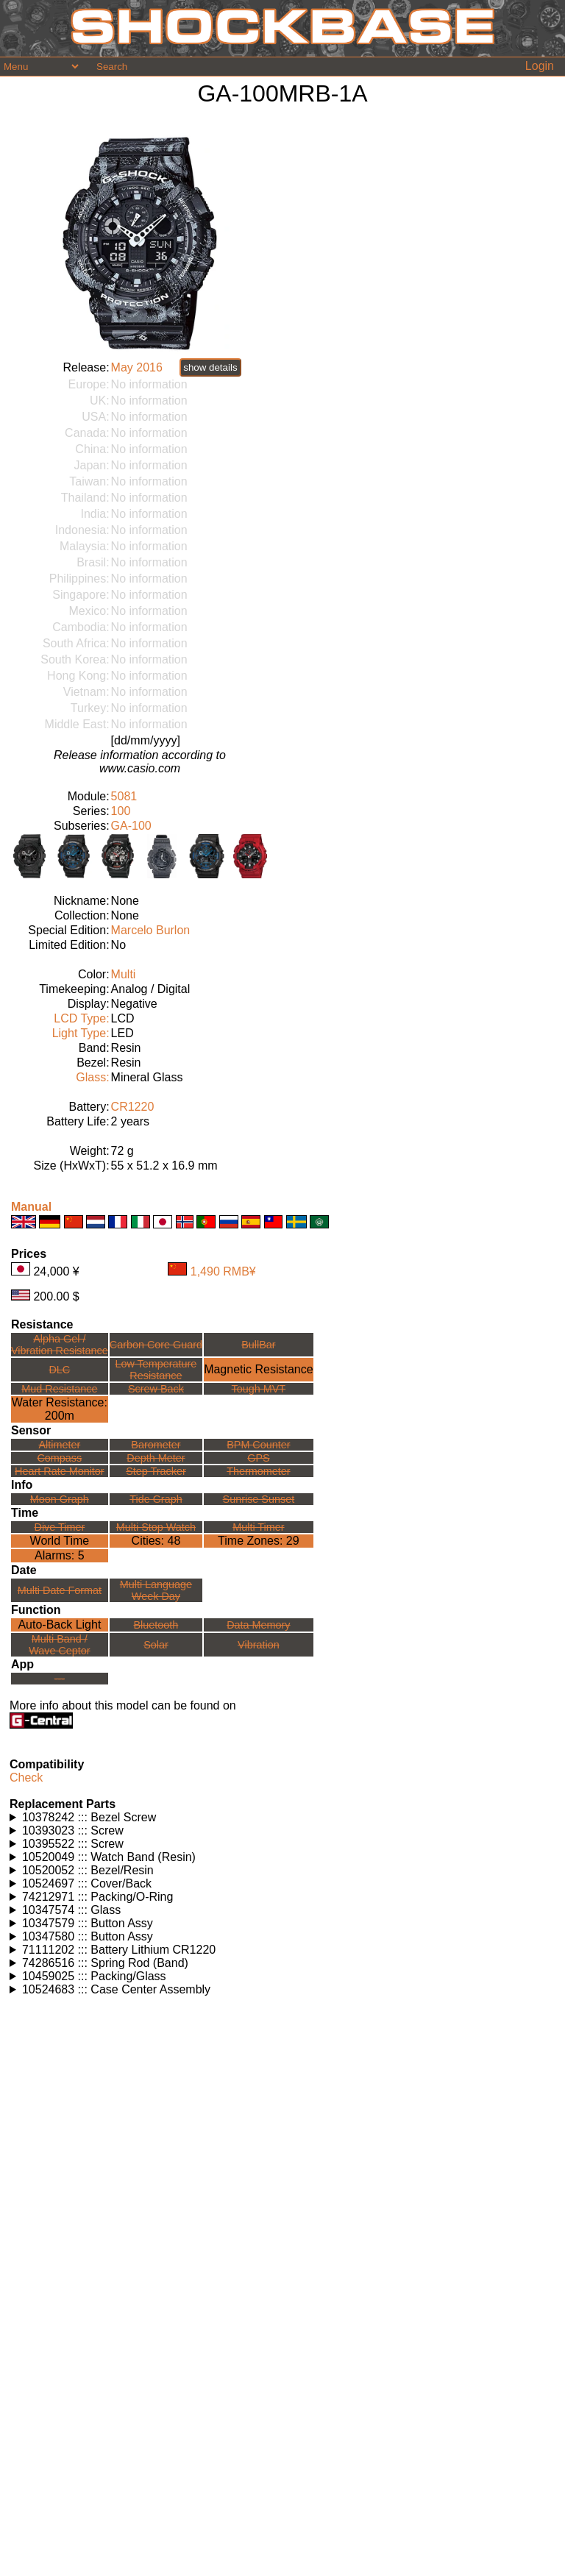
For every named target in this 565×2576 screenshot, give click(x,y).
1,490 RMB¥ (223, 1271)
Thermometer (258, 1471)
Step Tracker (156, 1471)
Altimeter (59, 1445)
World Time (60, 1540)
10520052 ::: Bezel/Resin (88, 1870)
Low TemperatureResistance (155, 1369)
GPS (258, 1458)
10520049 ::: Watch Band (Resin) (109, 1857)
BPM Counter (258, 1445)
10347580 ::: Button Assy (87, 1936)
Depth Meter (156, 1458)
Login (539, 66)
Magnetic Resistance (258, 1369)
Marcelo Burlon (151, 930)
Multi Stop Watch (156, 1527)
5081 (124, 796)
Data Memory (258, 1625)
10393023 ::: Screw (73, 1830)
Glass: (92, 1077)
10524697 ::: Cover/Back (87, 1883)
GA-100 (131, 825)
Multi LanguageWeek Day (156, 1590)
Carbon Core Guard (156, 1345)
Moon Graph (59, 1499)
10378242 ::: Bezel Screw (89, 1817)
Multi (123, 974)
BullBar (258, 1345)
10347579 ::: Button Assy (87, 1923)
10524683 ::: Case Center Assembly (116, 1989)
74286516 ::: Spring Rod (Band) (105, 1963)
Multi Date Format (60, 1590)
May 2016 (137, 367)
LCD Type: (81, 1018)
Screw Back (156, 1389)
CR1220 (132, 1106)
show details (210, 367)
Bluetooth (156, 1625)
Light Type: (81, 1033)
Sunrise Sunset (259, 1499)
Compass (59, 1458)
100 (121, 811)
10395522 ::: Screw (73, 1843)
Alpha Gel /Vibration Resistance (59, 1344)
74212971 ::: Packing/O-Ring (97, 1896)
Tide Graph (155, 1499)
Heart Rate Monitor (59, 1471)
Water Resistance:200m (59, 1409)
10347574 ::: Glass (71, 1910)
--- (59, 1678)
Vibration (259, 1645)
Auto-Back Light (59, 1624)
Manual (31, 1206)
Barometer (155, 1445)
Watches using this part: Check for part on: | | (282, 1817)
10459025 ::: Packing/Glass (94, 1976)
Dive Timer (59, 1527)
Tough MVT (259, 1389)
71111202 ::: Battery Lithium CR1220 (119, 1949)
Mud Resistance (59, 1389)
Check (26, 1777)
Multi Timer (258, 1527)
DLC (59, 1370)
